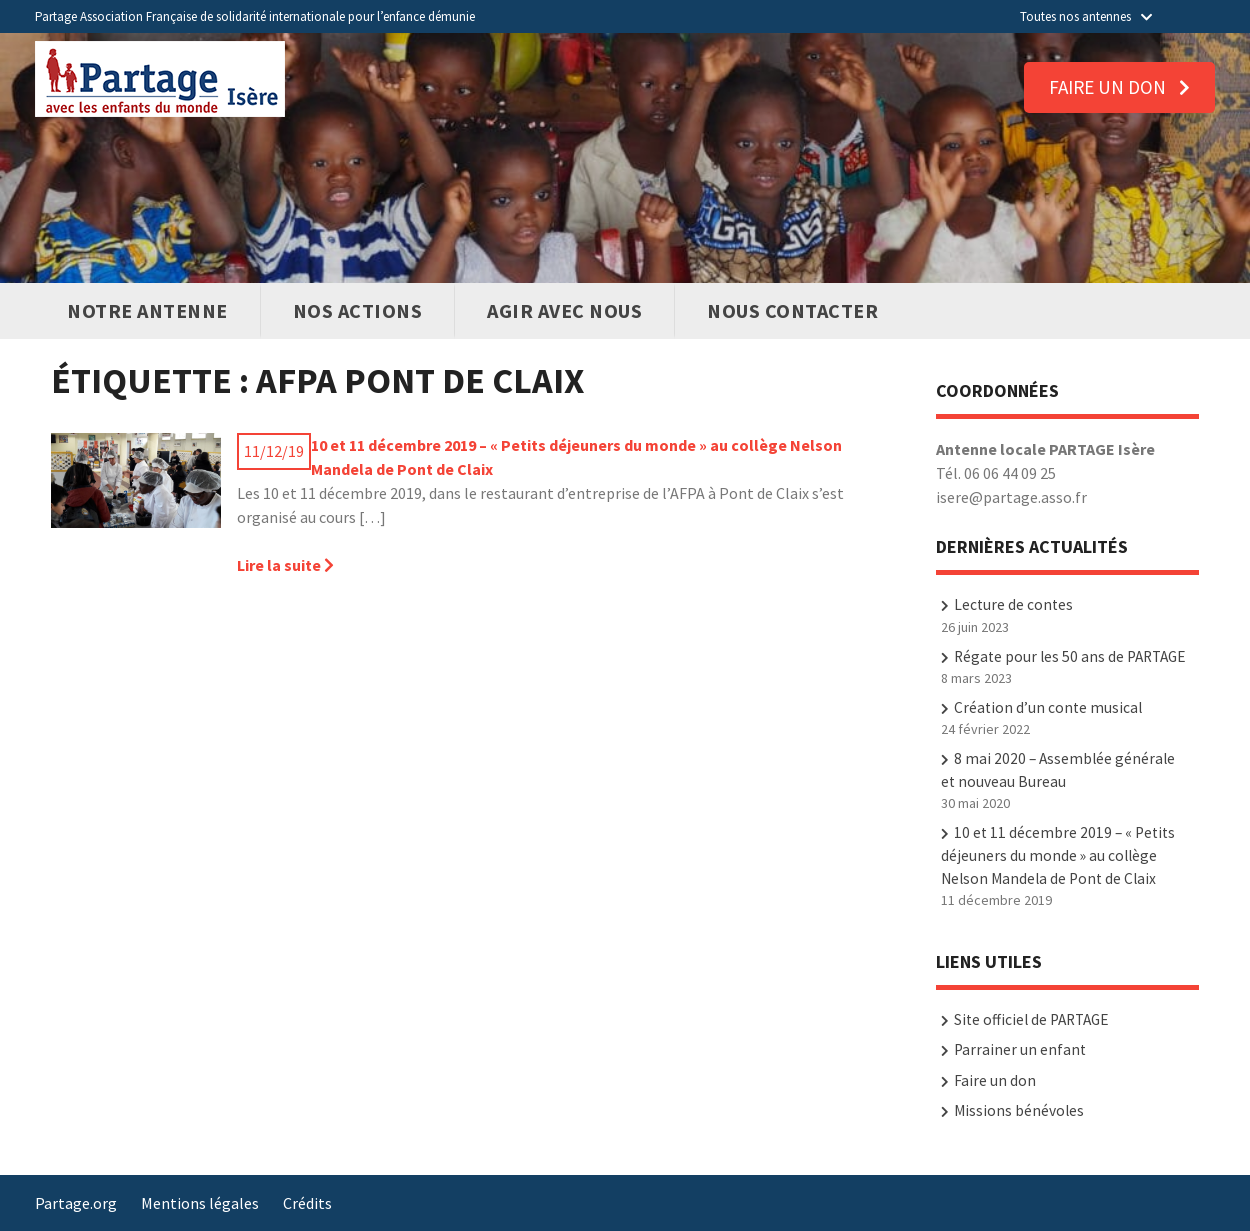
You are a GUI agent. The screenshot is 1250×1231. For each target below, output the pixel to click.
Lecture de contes (1013, 604)
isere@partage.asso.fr (1011, 497)
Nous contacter (792, 310)
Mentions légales (200, 1203)
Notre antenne (147, 310)
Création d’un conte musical (1048, 707)
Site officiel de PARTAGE (1031, 1019)
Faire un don (1119, 87)
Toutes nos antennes (1086, 16)
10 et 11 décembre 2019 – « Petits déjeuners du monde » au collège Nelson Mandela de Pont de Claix (576, 457)
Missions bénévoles (1019, 1110)
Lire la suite (285, 565)
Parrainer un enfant (1020, 1049)
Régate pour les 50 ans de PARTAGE (1070, 656)
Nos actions (358, 310)
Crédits (307, 1203)
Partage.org (76, 1203)
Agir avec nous (564, 310)
